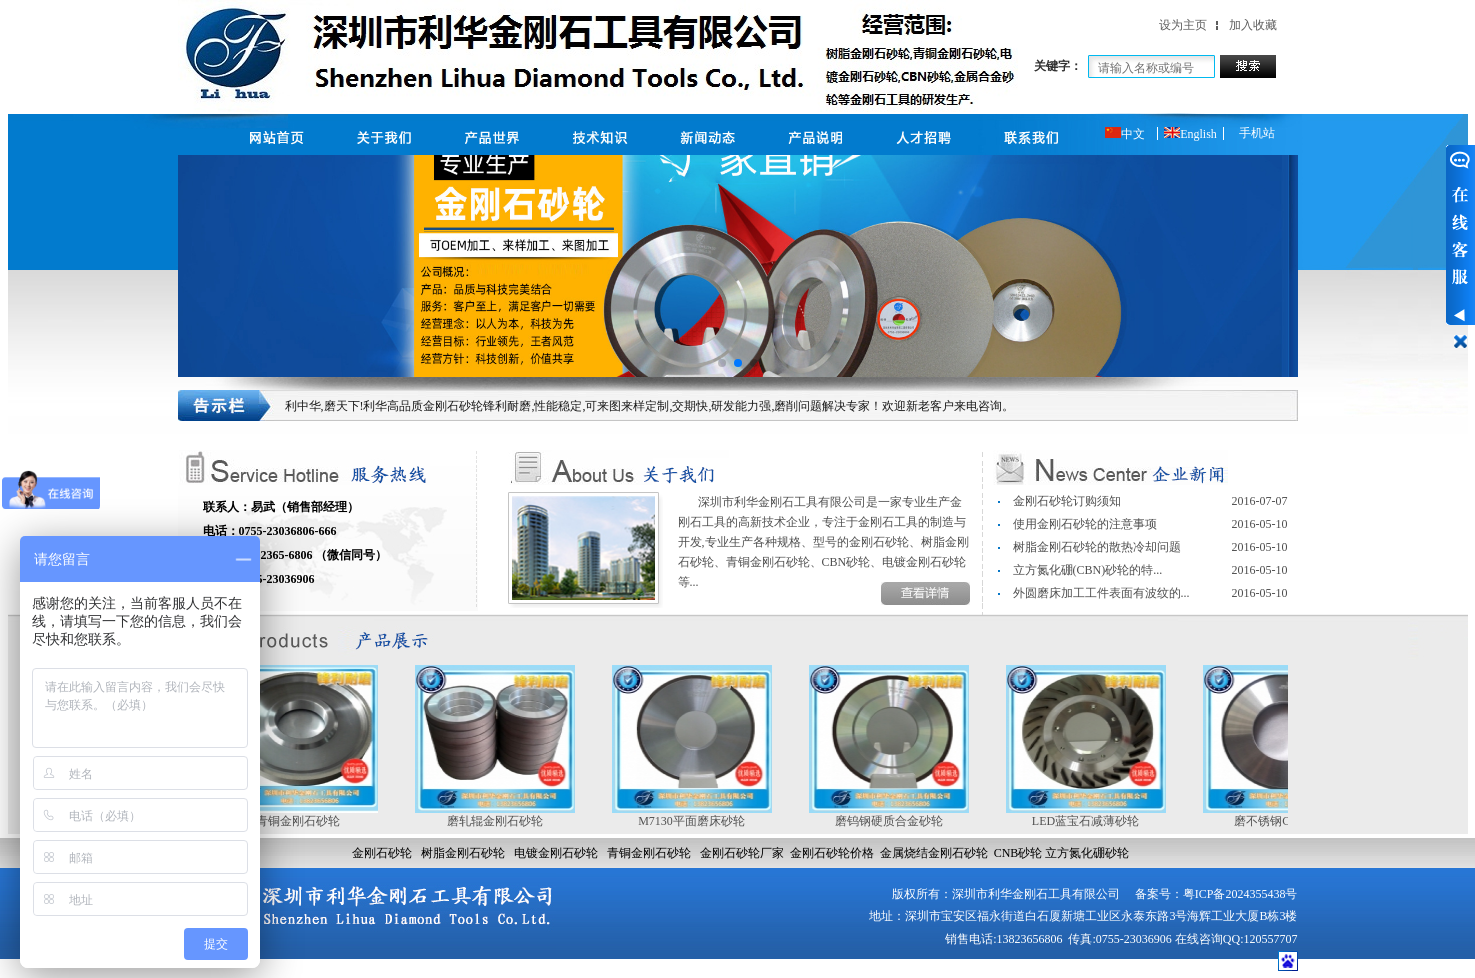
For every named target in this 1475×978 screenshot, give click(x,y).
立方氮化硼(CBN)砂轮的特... (1088, 570)
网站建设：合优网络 (1221, 967)
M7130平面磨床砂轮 (697, 821)
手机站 (1257, 133)
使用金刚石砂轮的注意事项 (1085, 524)
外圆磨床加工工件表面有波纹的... (1101, 593)
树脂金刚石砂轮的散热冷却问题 (1097, 547)
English (1190, 134)
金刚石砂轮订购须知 (1067, 501)
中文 (1125, 134)
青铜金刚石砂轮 (304, 821)
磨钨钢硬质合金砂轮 (895, 821)
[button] (722, 363)
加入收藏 (1253, 25)
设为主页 (1183, 25)
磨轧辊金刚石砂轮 (501, 821)
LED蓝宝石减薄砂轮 (1091, 821)
